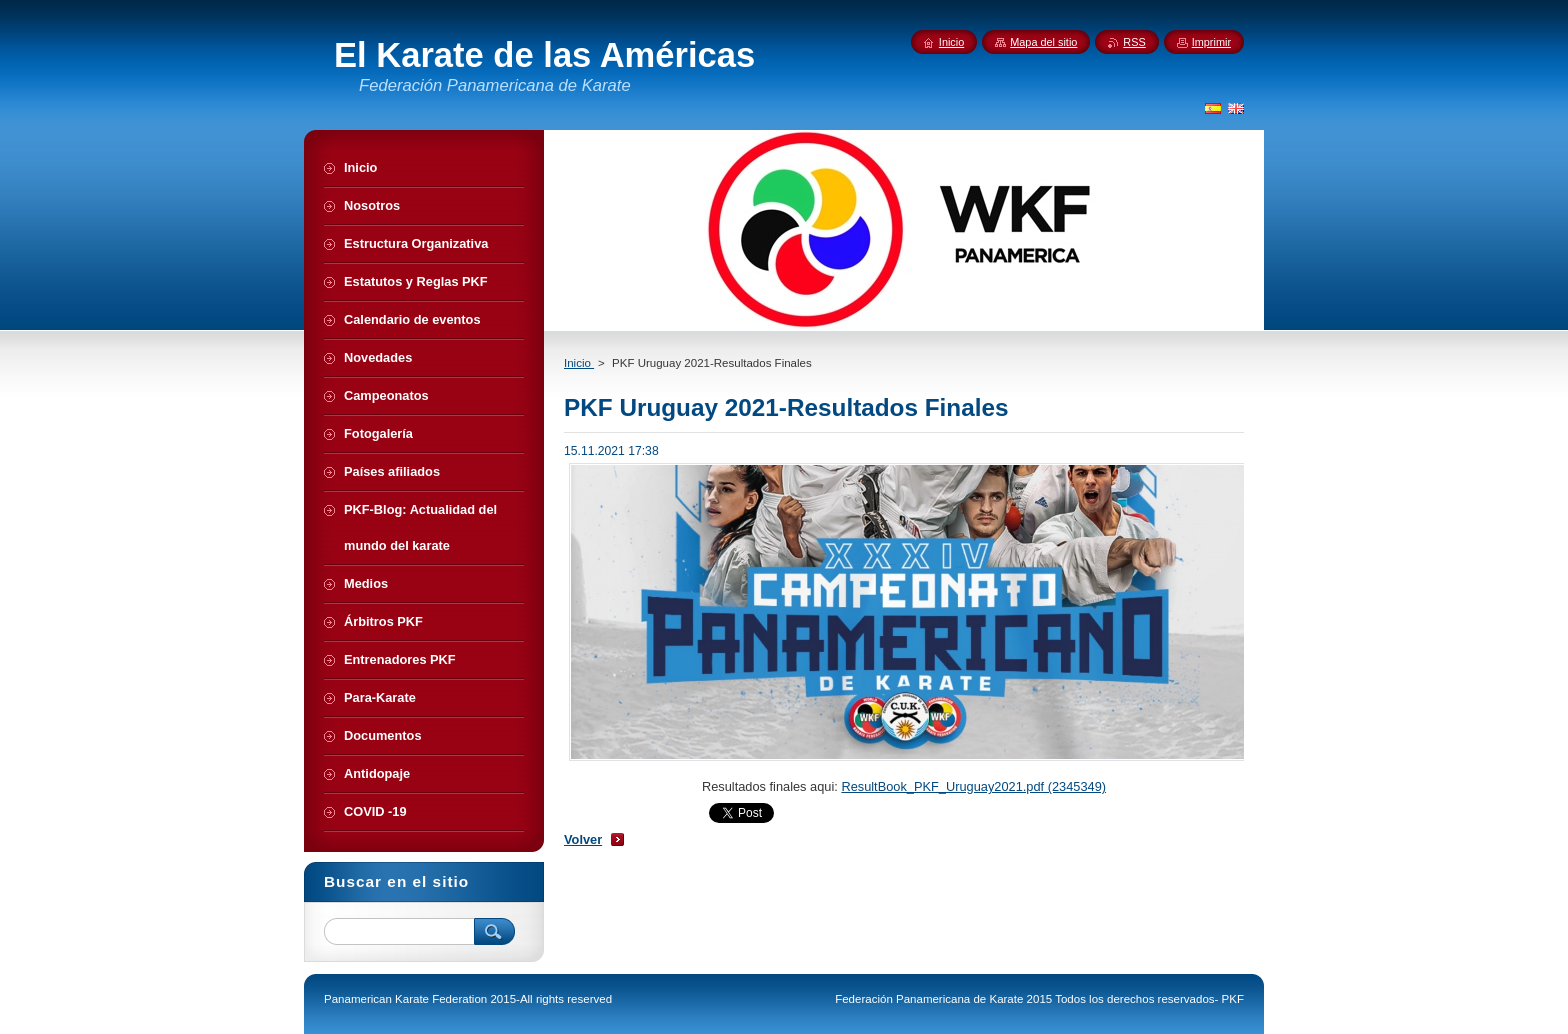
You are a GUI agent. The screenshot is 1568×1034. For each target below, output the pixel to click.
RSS (1134, 42)
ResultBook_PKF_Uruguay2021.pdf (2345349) (973, 786)
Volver (583, 839)
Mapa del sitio (1043, 42)
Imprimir (1211, 42)
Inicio (579, 363)
